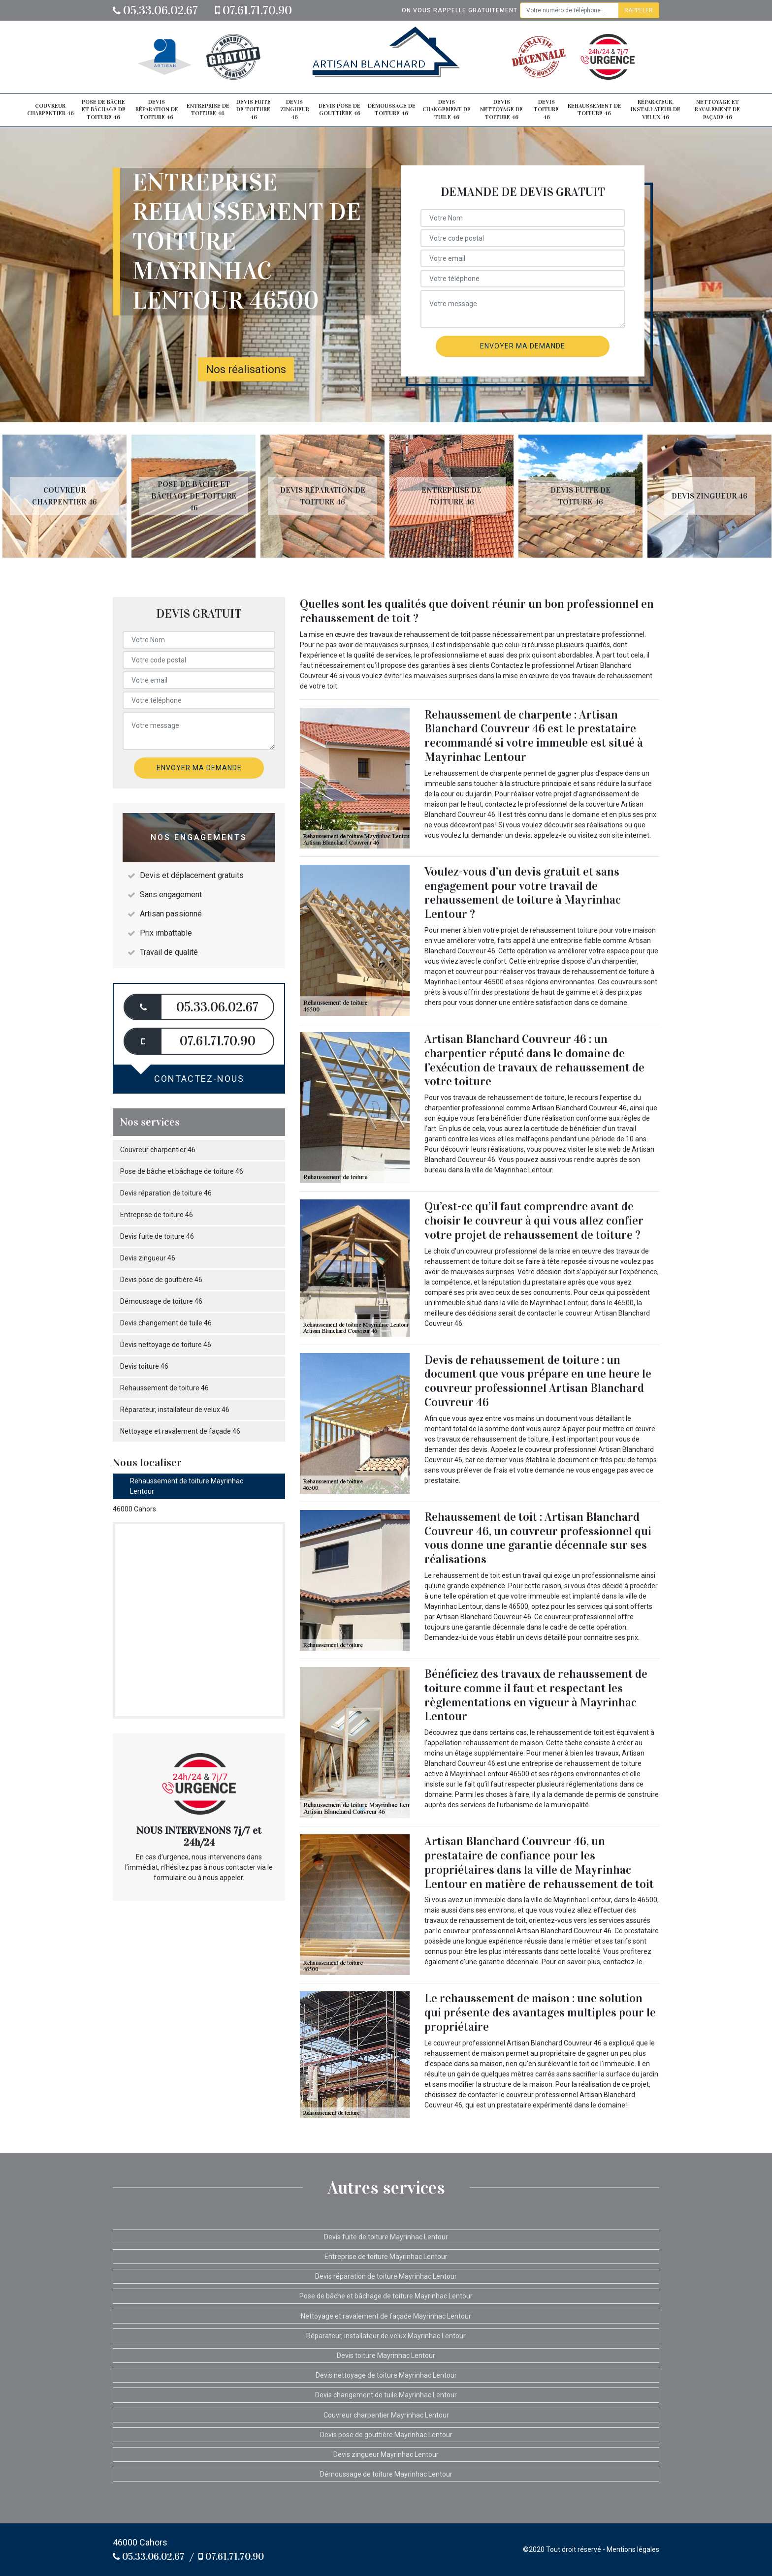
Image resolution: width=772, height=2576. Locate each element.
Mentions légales (633, 2549)
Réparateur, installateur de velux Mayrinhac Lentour (386, 2336)
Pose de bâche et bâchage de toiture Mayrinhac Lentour (386, 2296)
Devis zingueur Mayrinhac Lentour (386, 2454)
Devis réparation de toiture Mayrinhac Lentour (386, 2276)
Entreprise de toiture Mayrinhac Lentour (386, 2257)
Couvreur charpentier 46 (50, 109)
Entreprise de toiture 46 (208, 109)
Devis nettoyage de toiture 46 (501, 109)
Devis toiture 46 (546, 109)
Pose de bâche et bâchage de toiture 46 (104, 109)
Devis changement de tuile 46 (446, 109)
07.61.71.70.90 (253, 10)
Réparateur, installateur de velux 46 (655, 109)
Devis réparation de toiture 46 (156, 109)
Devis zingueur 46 (294, 109)
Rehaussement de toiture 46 (594, 109)
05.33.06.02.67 (155, 10)
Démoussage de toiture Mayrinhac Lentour (386, 2474)
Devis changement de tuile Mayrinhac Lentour (386, 2395)
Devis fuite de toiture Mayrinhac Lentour (386, 2237)
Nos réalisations (246, 369)
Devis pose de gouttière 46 (339, 109)
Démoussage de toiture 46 (392, 109)
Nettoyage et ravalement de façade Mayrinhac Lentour (386, 2316)
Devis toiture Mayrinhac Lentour (386, 2355)
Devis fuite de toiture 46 (253, 109)
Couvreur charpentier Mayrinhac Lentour (386, 2415)
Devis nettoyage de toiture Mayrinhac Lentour (386, 2375)
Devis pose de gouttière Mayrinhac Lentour (386, 2435)
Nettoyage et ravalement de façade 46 (717, 109)
